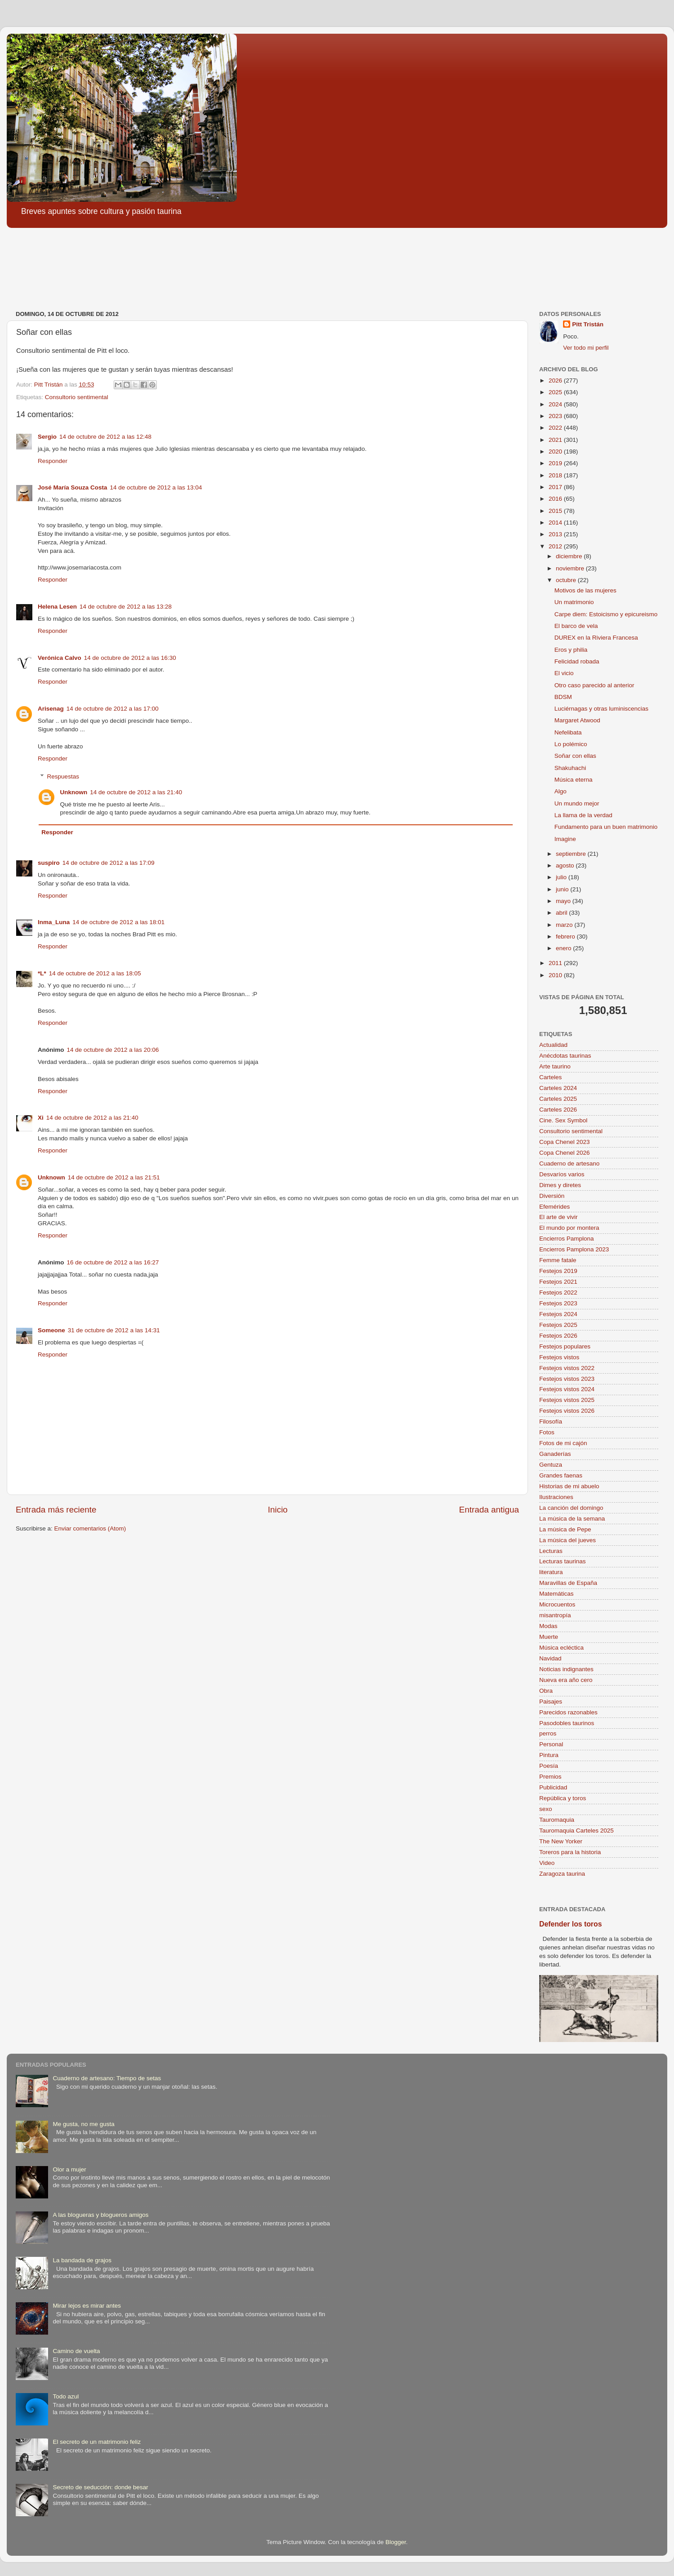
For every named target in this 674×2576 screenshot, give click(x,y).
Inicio (278, 1509)
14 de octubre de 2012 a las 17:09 (108, 862)
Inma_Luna (54, 922)
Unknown (74, 792)
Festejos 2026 (558, 1335)
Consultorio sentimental (76, 397)
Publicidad (553, 1787)
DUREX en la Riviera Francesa (596, 637)
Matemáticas (556, 1593)
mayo (564, 901)
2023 (556, 416)
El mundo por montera (569, 1227)
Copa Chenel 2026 (564, 1152)
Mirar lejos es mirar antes (87, 2305)
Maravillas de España (568, 1582)
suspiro (49, 862)
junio (563, 889)
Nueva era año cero (566, 1680)
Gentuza (550, 1464)
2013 (556, 534)
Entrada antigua (489, 1509)
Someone (51, 1330)
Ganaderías (555, 1453)
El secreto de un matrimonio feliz (97, 2441)
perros (547, 1733)
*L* (42, 973)
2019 (556, 463)
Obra (546, 1690)
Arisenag (51, 708)
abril (562, 912)
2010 (556, 975)
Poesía (548, 1765)
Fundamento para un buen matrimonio (606, 826)
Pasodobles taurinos (566, 1723)
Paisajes (550, 1701)
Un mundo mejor (576, 803)
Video (546, 1863)
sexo (545, 1809)
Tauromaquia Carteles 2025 (576, 1830)
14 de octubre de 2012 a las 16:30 (130, 657)
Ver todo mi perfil (585, 347)
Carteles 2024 (558, 1088)
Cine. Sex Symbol (563, 1120)
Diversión (551, 1195)
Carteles (550, 1077)
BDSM (563, 697)
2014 (556, 522)
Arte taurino (555, 1066)
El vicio (564, 673)
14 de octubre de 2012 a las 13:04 (156, 487)
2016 (556, 498)
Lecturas (551, 1551)
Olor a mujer (69, 2169)
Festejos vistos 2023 (566, 1378)
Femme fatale (557, 1260)
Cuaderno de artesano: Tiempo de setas (107, 2078)
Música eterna (573, 779)
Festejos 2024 (558, 1314)
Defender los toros (570, 1924)
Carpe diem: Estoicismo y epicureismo (606, 614)
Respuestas (63, 776)
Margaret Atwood (577, 720)
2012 (556, 546)
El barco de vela (576, 626)
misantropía (555, 1615)
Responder (52, 461)
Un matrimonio (574, 602)
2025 (556, 392)
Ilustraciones (556, 1497)
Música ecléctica (561, 1647)
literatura (551, 1572)
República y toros (562, 1798)
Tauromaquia (556, 1819)
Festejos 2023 (558, 1303)
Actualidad (553, 1044)
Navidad (550, 1658)
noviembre (571, 568)
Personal (551, 1744)
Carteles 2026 (558, 1109)
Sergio (47, 436)
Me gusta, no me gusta (83, 2124)
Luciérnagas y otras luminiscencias (601, 708)
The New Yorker (560, 1841)
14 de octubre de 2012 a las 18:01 (118, 922)
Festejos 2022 (558, 1292)
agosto (566, 865)
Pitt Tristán (587, 324)
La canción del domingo (571, 1507)
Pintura (549, 1755)
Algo (560, 791)
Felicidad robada (576, 661)
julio (562, 877)
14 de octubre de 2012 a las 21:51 (114, 1177)
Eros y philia (571, 649)
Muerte (548, 1636)
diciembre (570, 556)
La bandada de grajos (82, 2260)
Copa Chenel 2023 (564, 1142)
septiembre (572, 853)
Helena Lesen (57, 606)
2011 (556, 963)
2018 (556, 475)
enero (564, 948)
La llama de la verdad (583, 815)
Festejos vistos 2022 (566, 1368)
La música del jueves (567, 1540)
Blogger (396, 2542)
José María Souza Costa (72, 487)
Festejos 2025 (558, 1324)
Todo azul (66, 2396)
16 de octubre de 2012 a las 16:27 (113, 1262)
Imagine (565, 839)
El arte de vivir (558, 1217)
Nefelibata (568, 732)
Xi (41, 1117)
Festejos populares (564, 1346)
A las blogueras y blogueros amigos (100, 2214)
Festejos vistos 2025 (566, 1400)
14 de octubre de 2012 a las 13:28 (126, 606)
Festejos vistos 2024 (566, 1389)
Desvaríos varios (562, 1174)
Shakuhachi (570, 768)
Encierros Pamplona (566, 1238)
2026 (556, 380)
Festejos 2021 (558, 1281)
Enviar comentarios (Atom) (90, 1528)
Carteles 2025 (558, 1098)
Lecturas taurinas (562, 1561)
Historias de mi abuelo (569, 1486)
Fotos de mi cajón (563, 1443)
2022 (556, 427)
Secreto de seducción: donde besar (100, 2487)
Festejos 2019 (558, 1271)
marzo (565, 924)
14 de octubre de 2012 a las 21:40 (136, 792)
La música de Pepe (565, 1529)
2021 (556, 439)
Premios (550, 1776)
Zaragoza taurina (562, 1873)
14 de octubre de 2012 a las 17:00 (113, 708)
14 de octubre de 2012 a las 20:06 (113, 1049)
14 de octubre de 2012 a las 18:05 (95, 973)
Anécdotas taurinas (565, 1055)
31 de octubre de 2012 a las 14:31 (114, 1330)
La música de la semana (572, 1518)
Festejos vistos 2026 (566, 1410)
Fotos (546, 1432)
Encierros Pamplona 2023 (574, 1249)
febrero (566, 936)
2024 (556, 404)
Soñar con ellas (575, 755)
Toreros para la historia (570, 1852)
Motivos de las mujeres (585, 590)
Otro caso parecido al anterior (594, 685)
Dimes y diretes (560, 1185)
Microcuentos (557, 1604)
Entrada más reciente (56, 1509)
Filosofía (550, 1421)
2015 (556, 510)
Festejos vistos (559, 1357)
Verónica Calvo (59, 657)
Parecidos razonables (568, 1712)
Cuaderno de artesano (569, 1163)
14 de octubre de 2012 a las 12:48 (105, 436)
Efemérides (554, 1206)
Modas (548, 1626)
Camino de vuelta (76, 2351)
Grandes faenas (560, 1475)
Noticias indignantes (566, 1669)
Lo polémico (570, 744)
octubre (567, 580)
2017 (556, 487)
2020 (556, 451)
